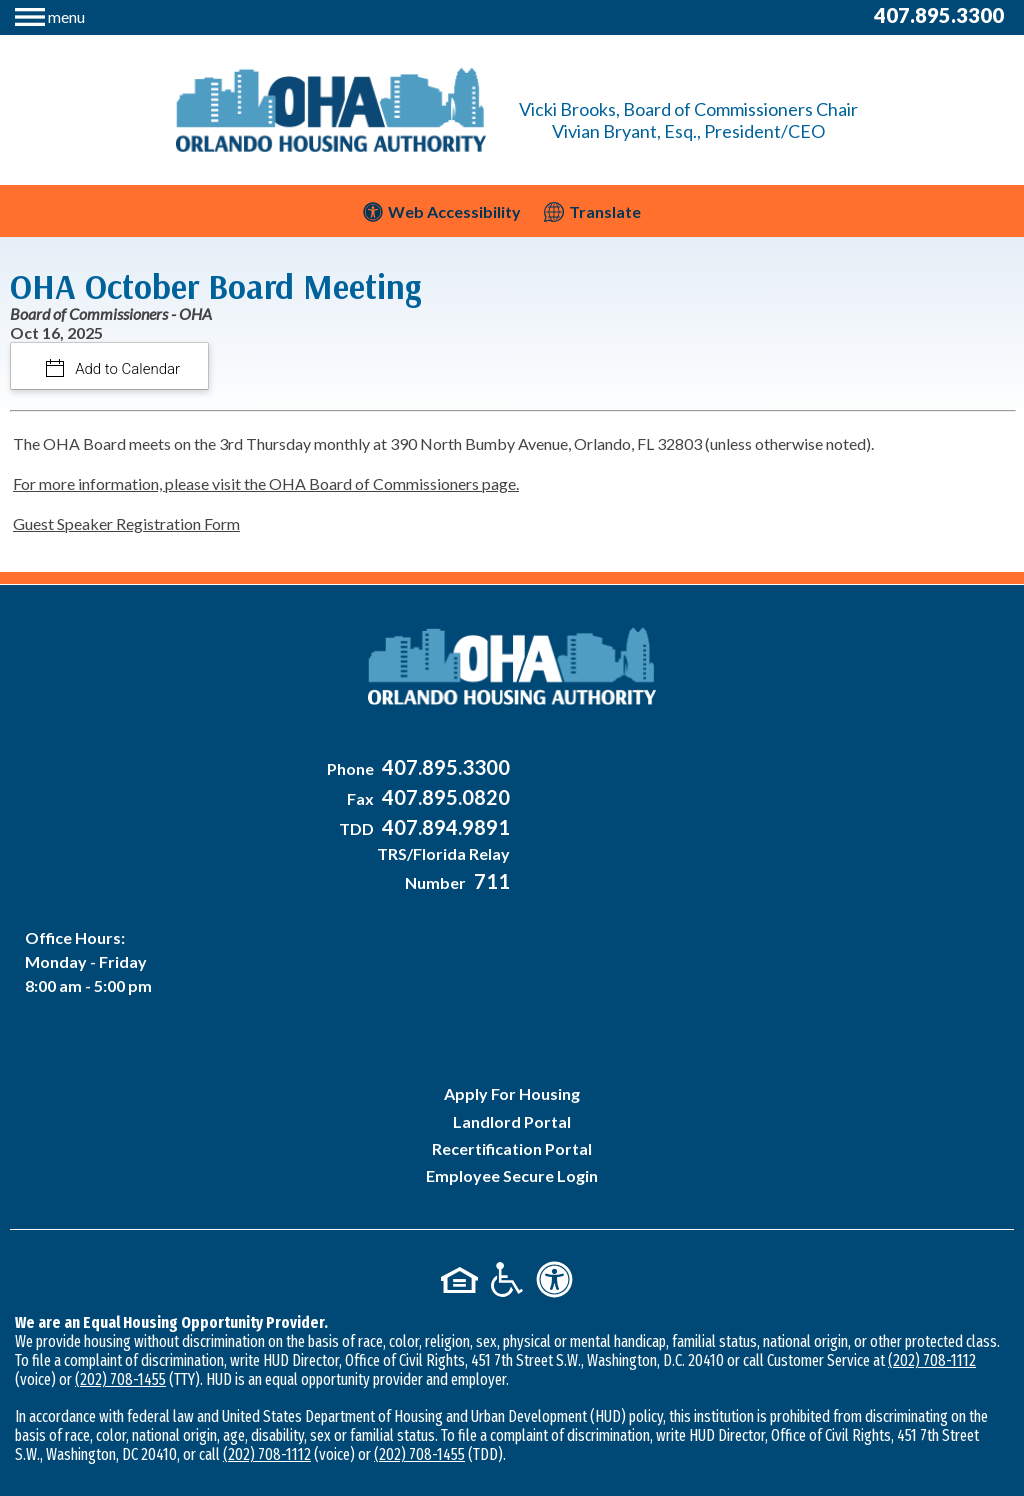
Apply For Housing (512, 952)
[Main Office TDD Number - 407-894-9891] (429, 829)
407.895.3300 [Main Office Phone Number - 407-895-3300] (939, 15)
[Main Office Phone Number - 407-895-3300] (429, 769)
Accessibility (687, 1374)
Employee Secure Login (512, 1034)
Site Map (595, 1374)
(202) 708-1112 (932, 1219)
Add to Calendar (126, 369)
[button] (50, 14)
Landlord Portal (512, 979)
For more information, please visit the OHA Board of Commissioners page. (266, 483)
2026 (326, 1374)
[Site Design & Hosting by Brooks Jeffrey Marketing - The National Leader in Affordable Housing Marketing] (512, 1441)
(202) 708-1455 (120, 1238)
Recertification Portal (512, 1007)
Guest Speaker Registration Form (126, 523)
